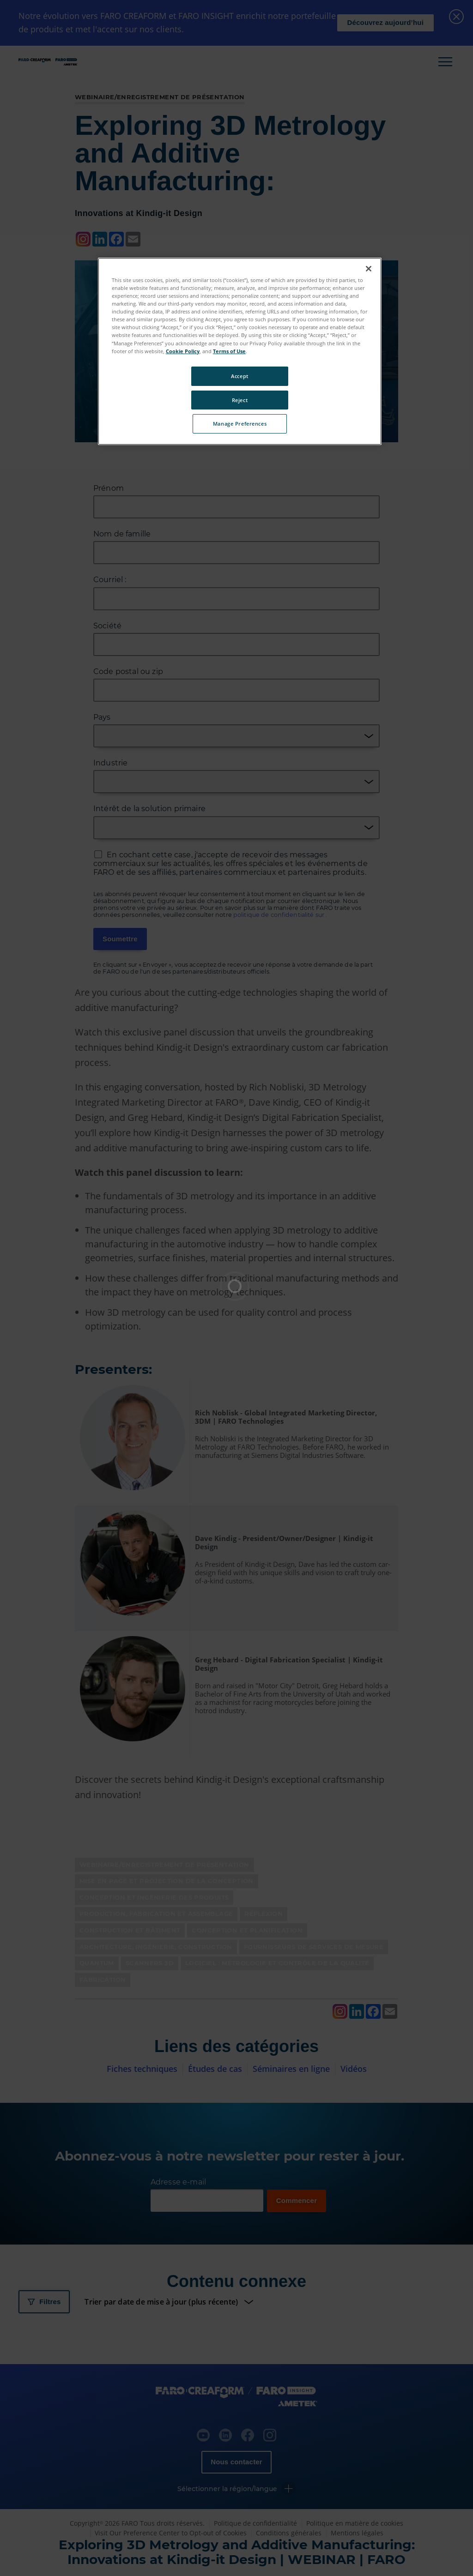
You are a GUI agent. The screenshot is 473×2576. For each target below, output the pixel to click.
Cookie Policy (183, 351)
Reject (240, 400)
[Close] (368, 269)
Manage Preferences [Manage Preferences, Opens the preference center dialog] (240, 423)
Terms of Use (229, 351)
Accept (239, 376)
